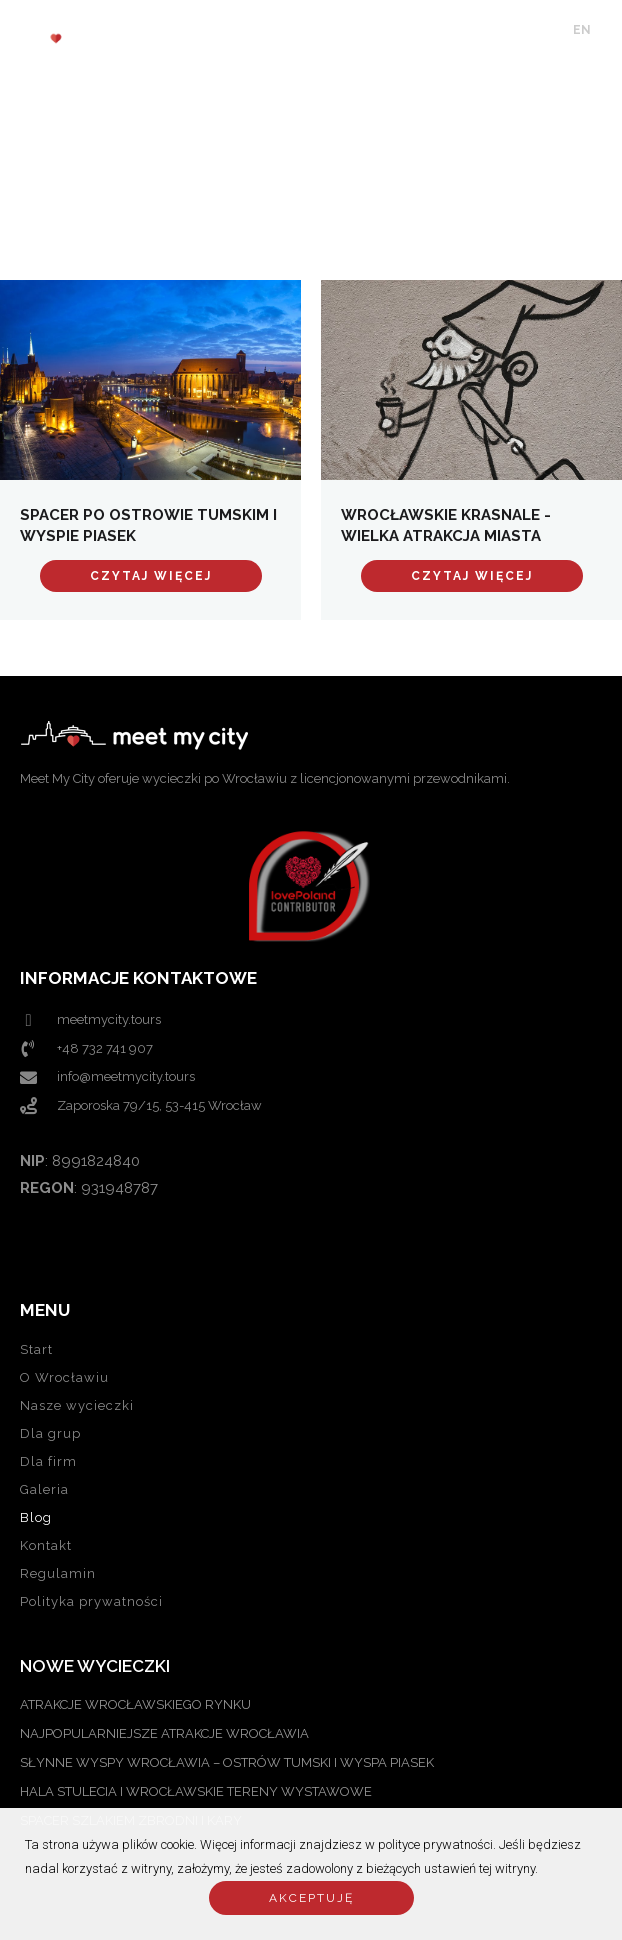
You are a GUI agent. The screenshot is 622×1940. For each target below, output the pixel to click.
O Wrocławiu (64, 1377)
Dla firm (48, 1461)
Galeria (44, 1489)
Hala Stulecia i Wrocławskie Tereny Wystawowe (196, 1791)
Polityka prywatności (91, 1601)
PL (609, 30)
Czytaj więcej (151, 576)
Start (36, 1349)
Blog (36, 1517)
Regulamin (58, 1573)
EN (582, 30)
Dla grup (50, 1433)
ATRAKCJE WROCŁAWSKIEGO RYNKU (135, 1704)
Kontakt (46, 1545)
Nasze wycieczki (77, 1405)
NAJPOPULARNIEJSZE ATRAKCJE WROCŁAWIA (164, 1733)
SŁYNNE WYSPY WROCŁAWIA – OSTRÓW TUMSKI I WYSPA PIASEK (227, 1762)
